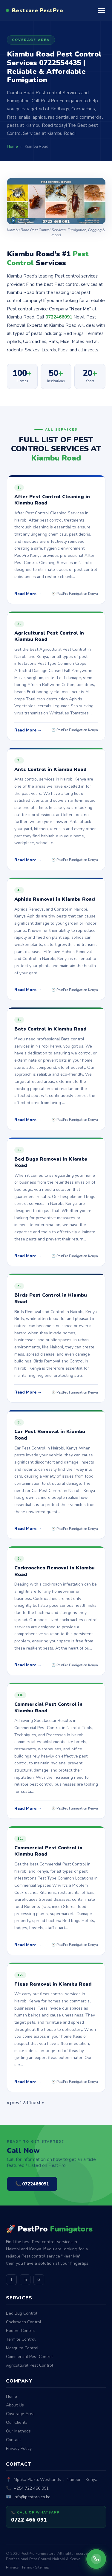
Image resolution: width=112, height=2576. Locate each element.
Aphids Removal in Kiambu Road (54, 899)
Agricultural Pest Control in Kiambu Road (49, 636)
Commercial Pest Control (29, 2356)
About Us (15, 2405)
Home (11, 2396)
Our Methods (18, 2431)
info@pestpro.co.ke (32, 2497)
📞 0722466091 (32, 2184)
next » (37, 2102)
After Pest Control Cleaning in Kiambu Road (52, 500)
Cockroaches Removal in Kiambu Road (54, 1571)
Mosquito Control (22, 2348)
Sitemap (42, 2567)
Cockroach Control (23, 2322)
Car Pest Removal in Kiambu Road (49, 1434)
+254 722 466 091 (31, 2488)
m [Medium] (25, 2279)
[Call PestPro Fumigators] (96, 2559)
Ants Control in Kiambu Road (50, 769)
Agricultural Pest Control (29, 2365)
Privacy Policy (19, 2448)
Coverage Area (20, 2414)
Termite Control (21, 2339)
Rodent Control (20, 2330)
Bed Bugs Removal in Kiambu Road (51, 1162)
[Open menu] (101, 10)
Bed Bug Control (21, 2313)
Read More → (28, 594)
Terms (27, 2567)
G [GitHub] (38, 2279)
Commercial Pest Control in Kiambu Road (48, 1707)
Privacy (12, 2567)
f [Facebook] (11, 2279)
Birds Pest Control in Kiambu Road (50, 1298)
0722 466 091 (29, 2519)
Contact (13, 2440)
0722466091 (58, 317)
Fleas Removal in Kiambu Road (53, 1984)
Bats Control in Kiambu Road (50, 1029)
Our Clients (16, 2422)
